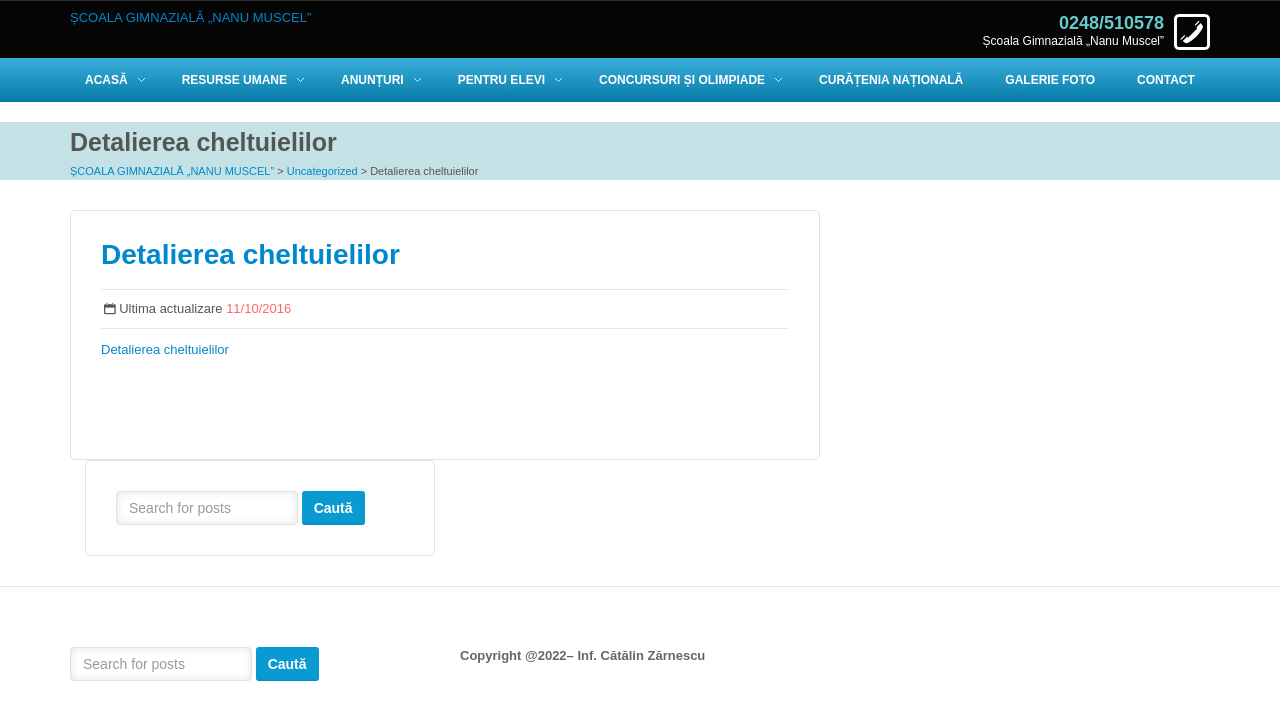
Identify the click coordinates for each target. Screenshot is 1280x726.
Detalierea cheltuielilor (250, 254)
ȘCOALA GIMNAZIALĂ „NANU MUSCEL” (172, 171)
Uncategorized (322, 171)
